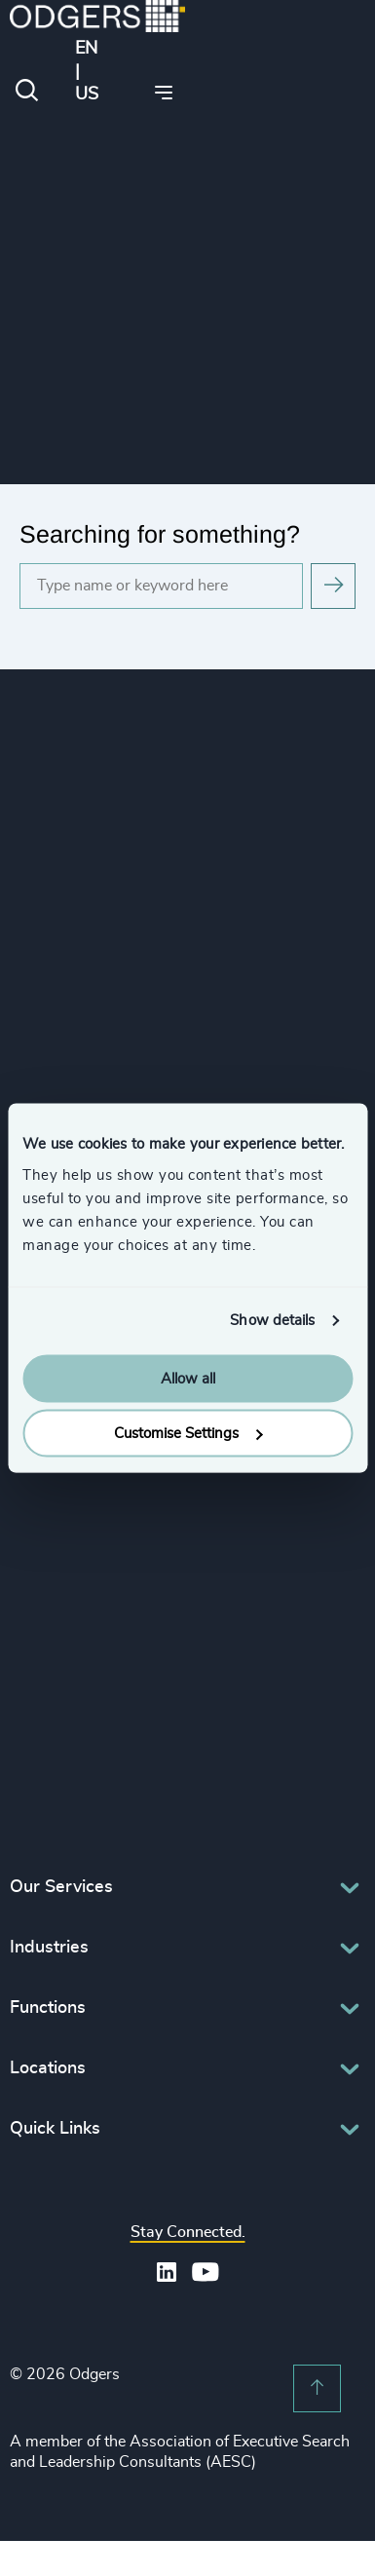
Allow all (188, 1378)
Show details (272, 1320)
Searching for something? (159, 534)
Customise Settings (188, 1433)
